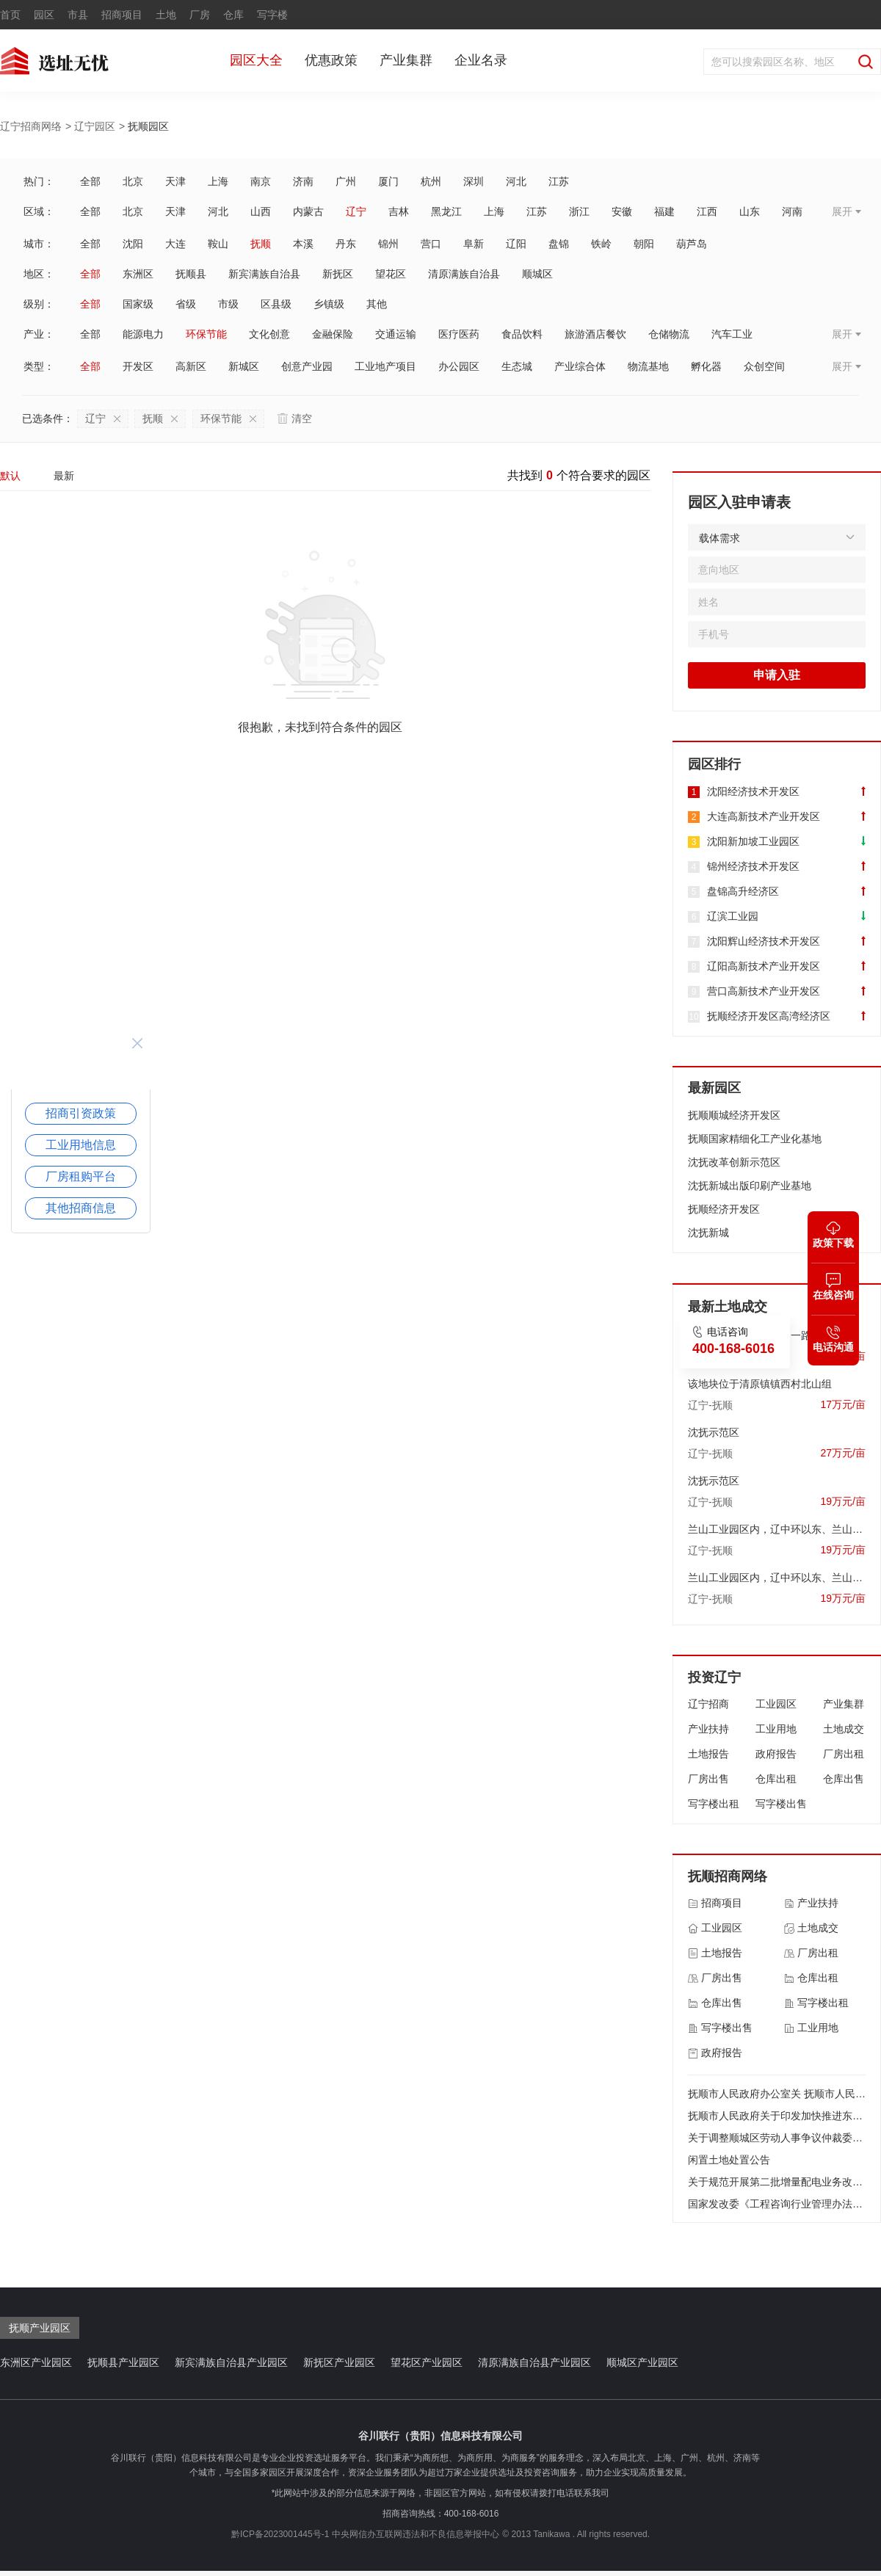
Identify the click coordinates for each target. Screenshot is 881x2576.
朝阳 (644, 244)
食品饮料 (522, 334)
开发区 (138, 366)
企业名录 (480, 60)
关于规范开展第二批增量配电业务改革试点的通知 (777, 2182)
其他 (376, 304)
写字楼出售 (781, 1804)
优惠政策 (331, 60)
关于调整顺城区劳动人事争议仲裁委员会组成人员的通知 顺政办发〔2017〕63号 (777, 2138)
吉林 (398, 211)
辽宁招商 (708, 1704)
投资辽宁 (714, 1677)
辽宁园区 (94, 126)
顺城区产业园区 (642, 2362)
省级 (185, 304)
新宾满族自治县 (264, 274)
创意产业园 (307, 366)
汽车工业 (732, 334)
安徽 (622, 211)
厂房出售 (708, 1779)
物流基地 (648, 366)
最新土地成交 (727, 1306)
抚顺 (260, 244)
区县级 (276, 304)
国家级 (138, 304)
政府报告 (776, 1754)
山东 (749, 211)
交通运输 (395, 334)
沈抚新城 (708, 1232)
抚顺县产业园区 (123, 2362)
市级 (228, 304)
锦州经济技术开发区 (753, 866)
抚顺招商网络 (727, 1876)
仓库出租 (776, 1779)
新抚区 (337, 274)
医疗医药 (458, 334)
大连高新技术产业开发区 (763, 816)
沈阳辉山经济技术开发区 (763, 941)
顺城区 (537, 274)
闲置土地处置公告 (729, 2160)
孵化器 (706, 366)
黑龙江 (446, 211)
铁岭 (601, 244)
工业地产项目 (385, 366)
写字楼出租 (713, 1804)
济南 (303, 181)
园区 (44, 15)
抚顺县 (190, 274)
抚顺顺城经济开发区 (734, 1115)
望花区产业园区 (427, 2362)
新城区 (243, 366)
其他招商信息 (81, 1208)
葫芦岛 (691, 244)
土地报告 (708, 1754)
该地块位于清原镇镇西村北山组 (760, 1384)
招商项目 (121, 15)
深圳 (473, 181)
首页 (10, 15)
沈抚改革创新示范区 (734, 1162)
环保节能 (206, 334)
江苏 (558, 181)
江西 (707, 211)
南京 (260, 181)
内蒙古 (308, 211)
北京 (133, 181)
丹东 (346, 244)
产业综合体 (580, 366)
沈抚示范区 (713, 1432)
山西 (260, 211)
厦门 (388, 181)
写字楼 (272, 15)
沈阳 (133, 244)
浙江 (579, 211)
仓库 (233, 15)
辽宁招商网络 (31, 126)
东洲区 (138, 274)
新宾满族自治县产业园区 (231, 2362)
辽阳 (516, 244)
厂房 (199, 15)
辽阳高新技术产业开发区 (763, 966)
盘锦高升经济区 (743, 891)
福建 (664, 211)
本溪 (303, 244)
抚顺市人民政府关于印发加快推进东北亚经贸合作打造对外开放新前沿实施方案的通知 (777, 2116)
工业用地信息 (81, 1145)
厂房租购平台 (81, 1176)
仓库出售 (843, 1779)
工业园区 (776, 1704)
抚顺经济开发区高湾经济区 (768, 1016)
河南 (792, 211)
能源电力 (143, 334)
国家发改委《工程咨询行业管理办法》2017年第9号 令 (777, 2204)
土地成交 (843, 1729)
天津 (175, 181)
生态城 (516, 366)
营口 (431, 244)
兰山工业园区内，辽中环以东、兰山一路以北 (777, 1529)
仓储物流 (668, 334)
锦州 (388, 244)
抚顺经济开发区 (724, 1209)
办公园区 (458, 366)
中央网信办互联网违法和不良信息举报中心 (415, 2534)
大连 (175, 244)
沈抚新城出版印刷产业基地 (749, 1185)
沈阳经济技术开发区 (753, 791)
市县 (78, 15)
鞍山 (218, 244)
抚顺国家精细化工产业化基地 (755, 1138)
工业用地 (776, 1729)
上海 (218, 181)
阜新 (473, 244)
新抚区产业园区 (339, 2362)
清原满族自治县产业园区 (534, 2362)
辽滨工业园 (732, 916)
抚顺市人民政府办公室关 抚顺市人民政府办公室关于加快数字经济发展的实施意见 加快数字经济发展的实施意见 (777, 2094)
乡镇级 (328, 304)
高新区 (190, 366)
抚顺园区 (148, 126)
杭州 (431, 181)
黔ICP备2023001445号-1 (280, 2534)
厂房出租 (843, 1754)
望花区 (390, 274)
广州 (346, 181)
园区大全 (256, 60)
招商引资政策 (81, 1113)
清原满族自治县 (464, 274)
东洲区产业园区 (36, 2362)
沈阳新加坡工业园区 (753, 841)
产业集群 (406, 60)
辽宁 (356, 211)
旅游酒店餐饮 (595, 334)
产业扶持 (708, 1729)
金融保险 (332, 334)
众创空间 (764, 366)
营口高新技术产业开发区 (763, 991)
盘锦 (558, 244)
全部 (90, 181)
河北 (516, 181)
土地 (166, 15)
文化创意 (269, 334)
